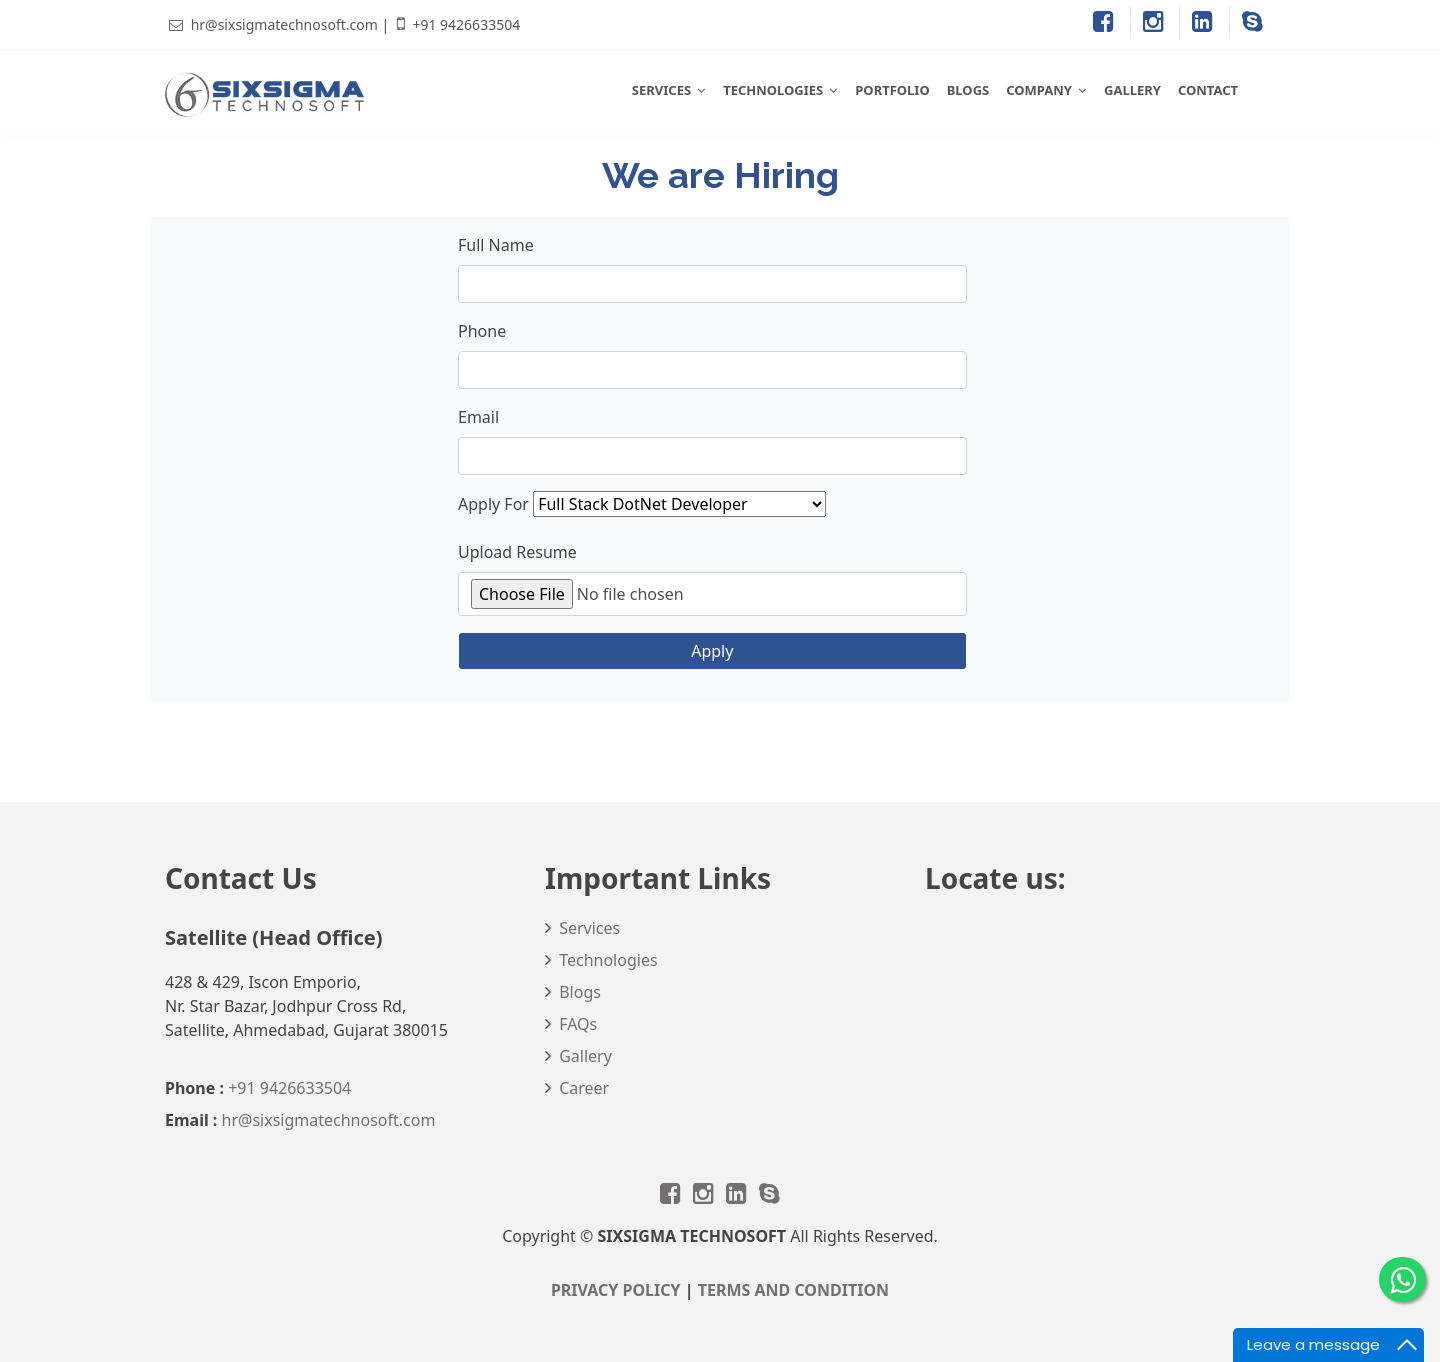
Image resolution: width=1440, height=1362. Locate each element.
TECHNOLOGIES (773, 90)
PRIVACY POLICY (616, 1290)
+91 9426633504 (466, 24)
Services (589, 928)
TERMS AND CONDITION (793, 1290)
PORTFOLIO (892, 90)
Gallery (585, 1056)
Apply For (493, 504)
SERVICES (661, 90)
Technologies (608, 960)
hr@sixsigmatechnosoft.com (284, 24)
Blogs (580, 992)
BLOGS (968, 90)
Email (478, 417)
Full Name (496, 245)
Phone (482, 331)
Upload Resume (517, 552)
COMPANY (1039, 90)
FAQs (578, 1024)
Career (584, 1088)
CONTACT (1208, 90)
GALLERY (1132, 90)
